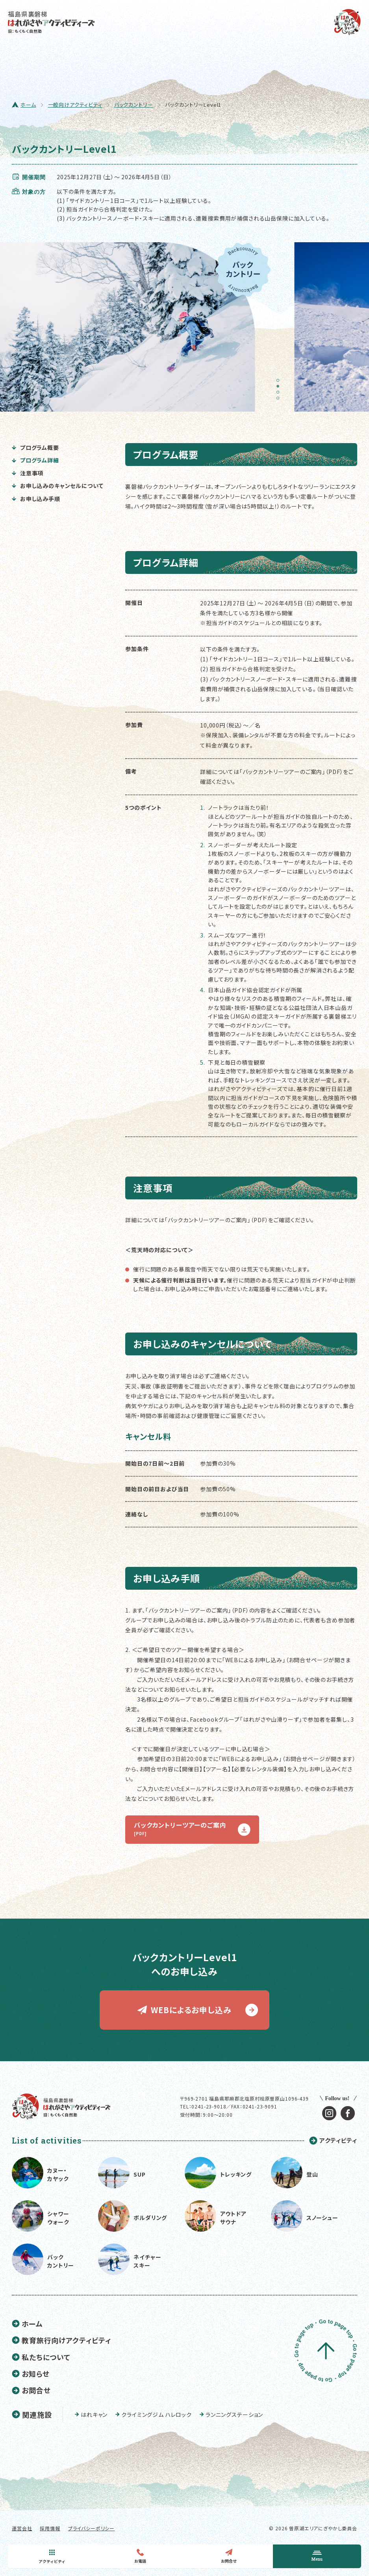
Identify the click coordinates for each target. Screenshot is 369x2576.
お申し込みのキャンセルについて (57, 486)
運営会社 (22, 2528)
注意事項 (27, 473)
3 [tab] (280, 395)
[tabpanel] (135, 327)
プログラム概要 (35, 447)
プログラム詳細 (35, 460)
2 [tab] (280, 389)
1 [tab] (280, 383)
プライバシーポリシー (91, 2528)
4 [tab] (280, 401)
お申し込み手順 (36, 499)
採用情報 (50, 2528)
